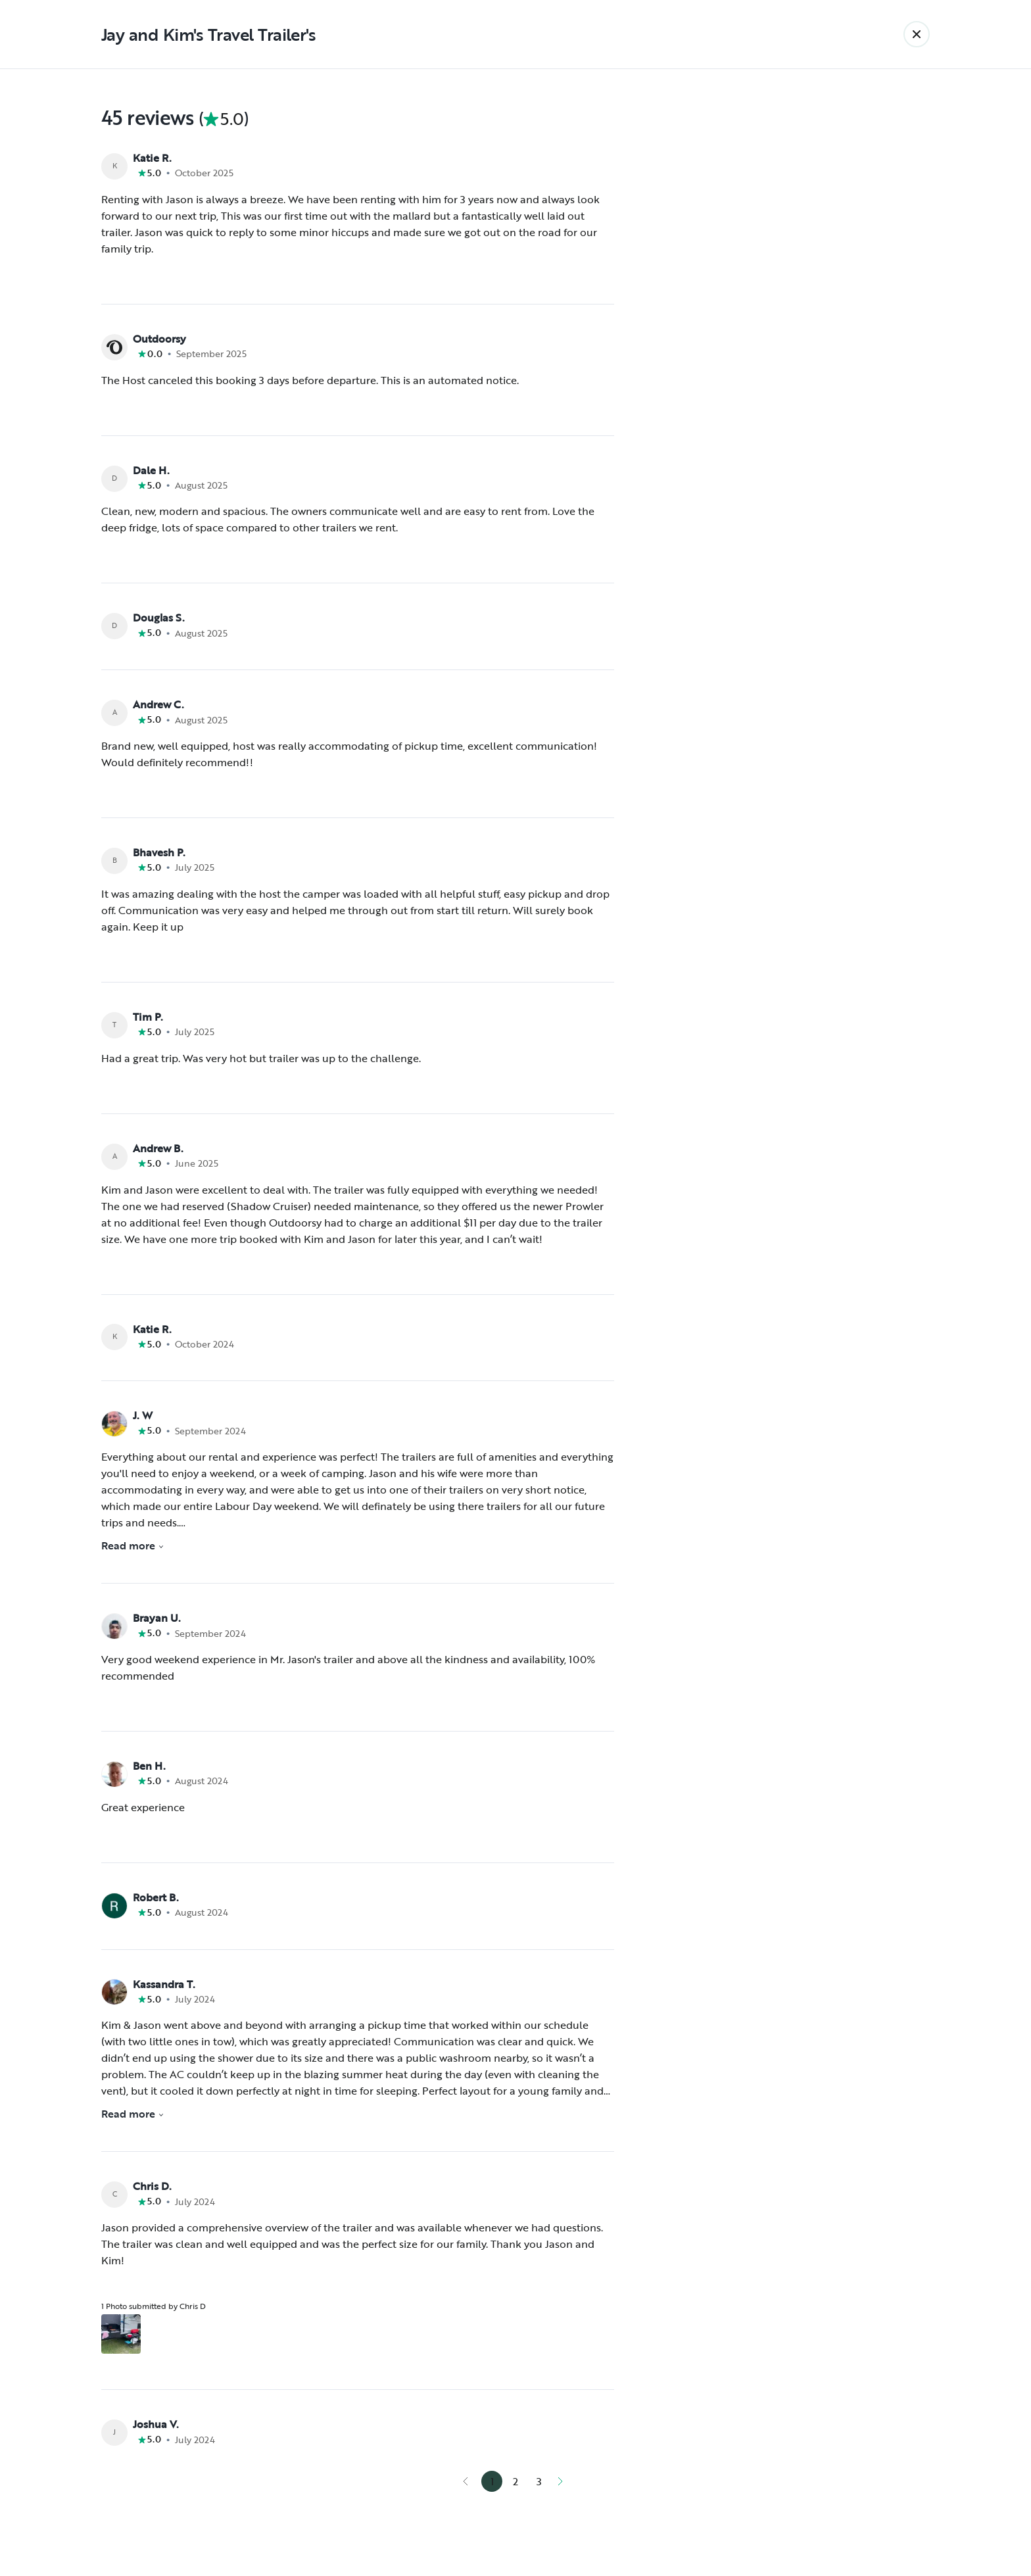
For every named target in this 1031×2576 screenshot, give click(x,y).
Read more (132, 1545)
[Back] (916, 34)
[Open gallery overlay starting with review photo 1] (121, 2334)
